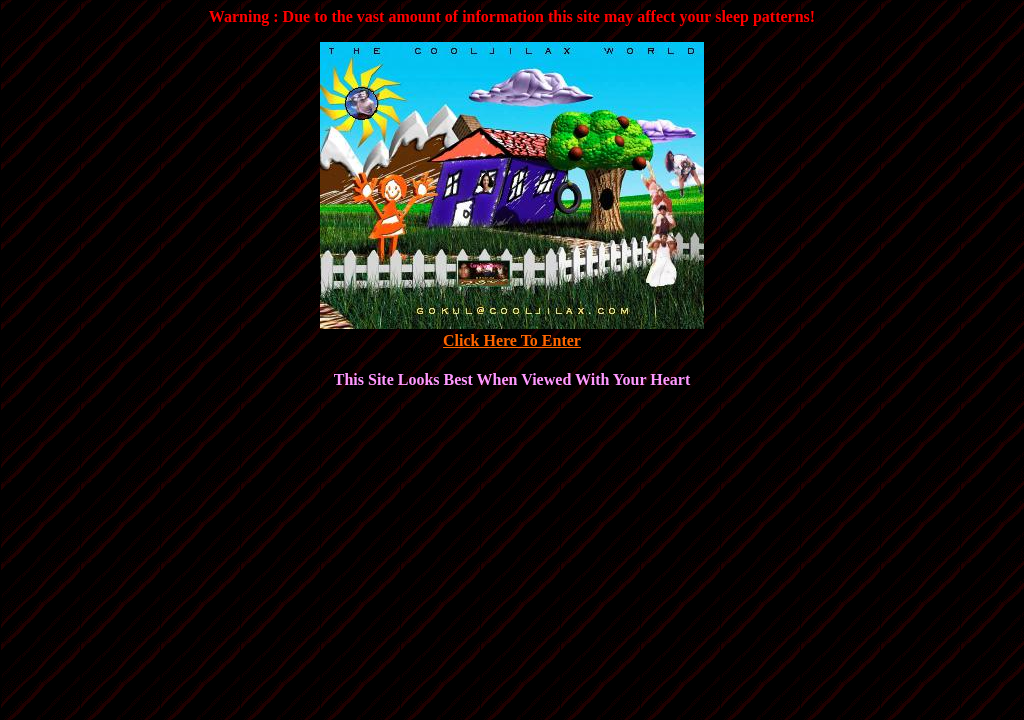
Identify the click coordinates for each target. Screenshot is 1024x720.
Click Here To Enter (512, 340)
